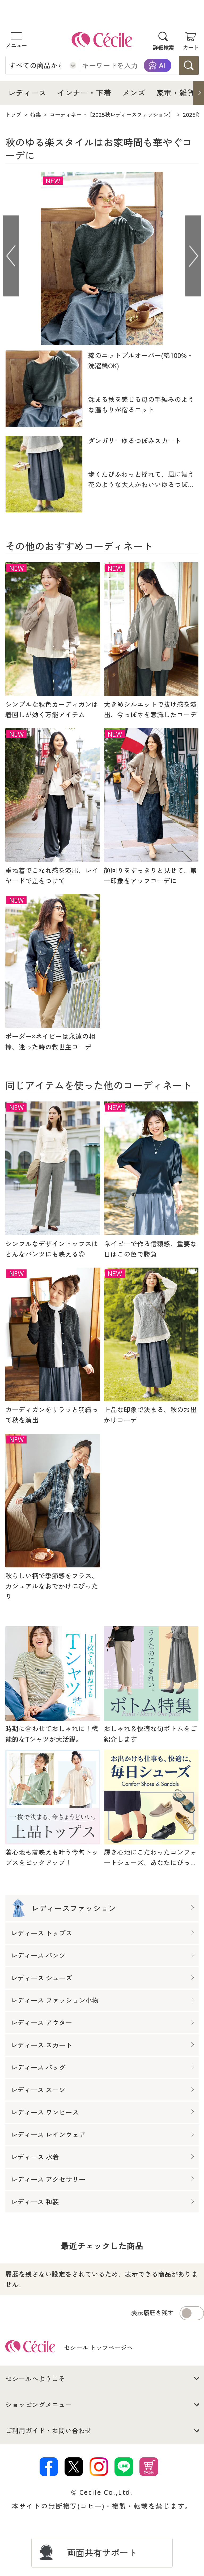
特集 (35, 114)
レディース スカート (41, 2045)
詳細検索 (163, 47)
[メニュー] (16, 36)
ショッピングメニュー (38, 2405)
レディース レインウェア (48, 2134)
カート (191, 47)
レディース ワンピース (45, 2112)
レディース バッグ (38, 2067)
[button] (198, 93)
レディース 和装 (35, 2202)
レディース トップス (41, 1933)
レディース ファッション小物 (55, 2000)
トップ (13, 114)
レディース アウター (41, 2023)
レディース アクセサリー (48, 2179)
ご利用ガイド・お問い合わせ (48, 2431)
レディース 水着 (35, 2157)
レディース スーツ (38, 2090)
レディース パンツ (38, 1955)
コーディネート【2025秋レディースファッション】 (112, 114)
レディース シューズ (41, 1978)
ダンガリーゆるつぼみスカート (134, 440)
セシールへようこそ (35, 2378)
